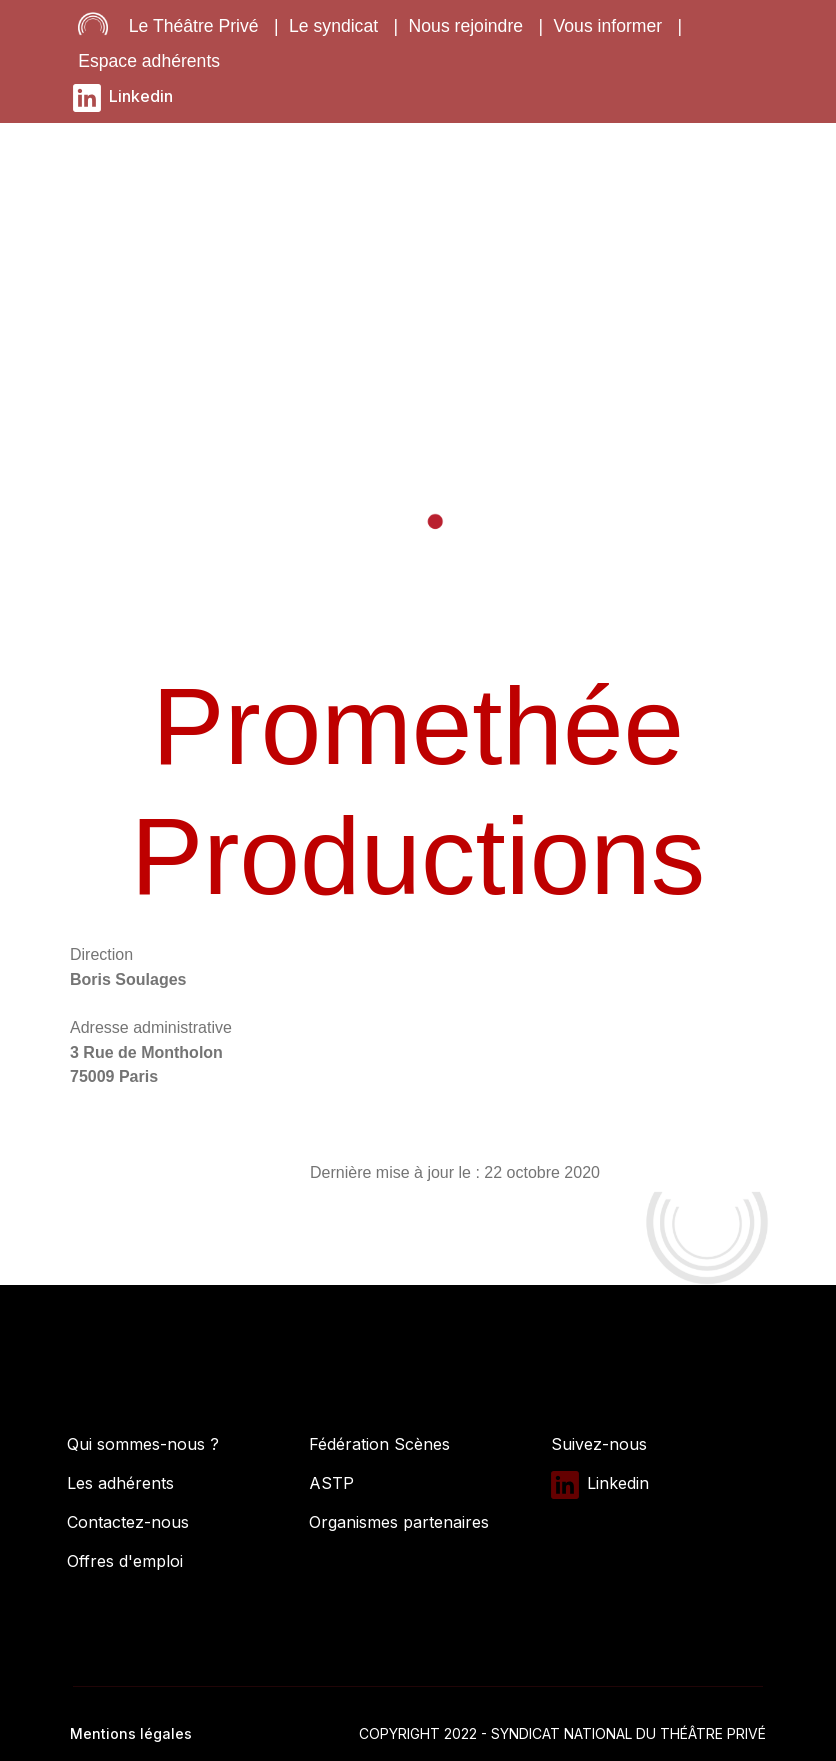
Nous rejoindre (466, 26)
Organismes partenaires (399, 1522)
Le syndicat (333, 26)
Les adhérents (120, 1483)
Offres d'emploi (125, 1561)
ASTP (331, 1483)
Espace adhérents (149, 61)
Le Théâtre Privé (194, 26)
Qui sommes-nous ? (143, 1444)
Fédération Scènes (379, 1444)
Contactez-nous (128, 1522)
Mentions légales (131, 1733)
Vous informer (608, 26)
